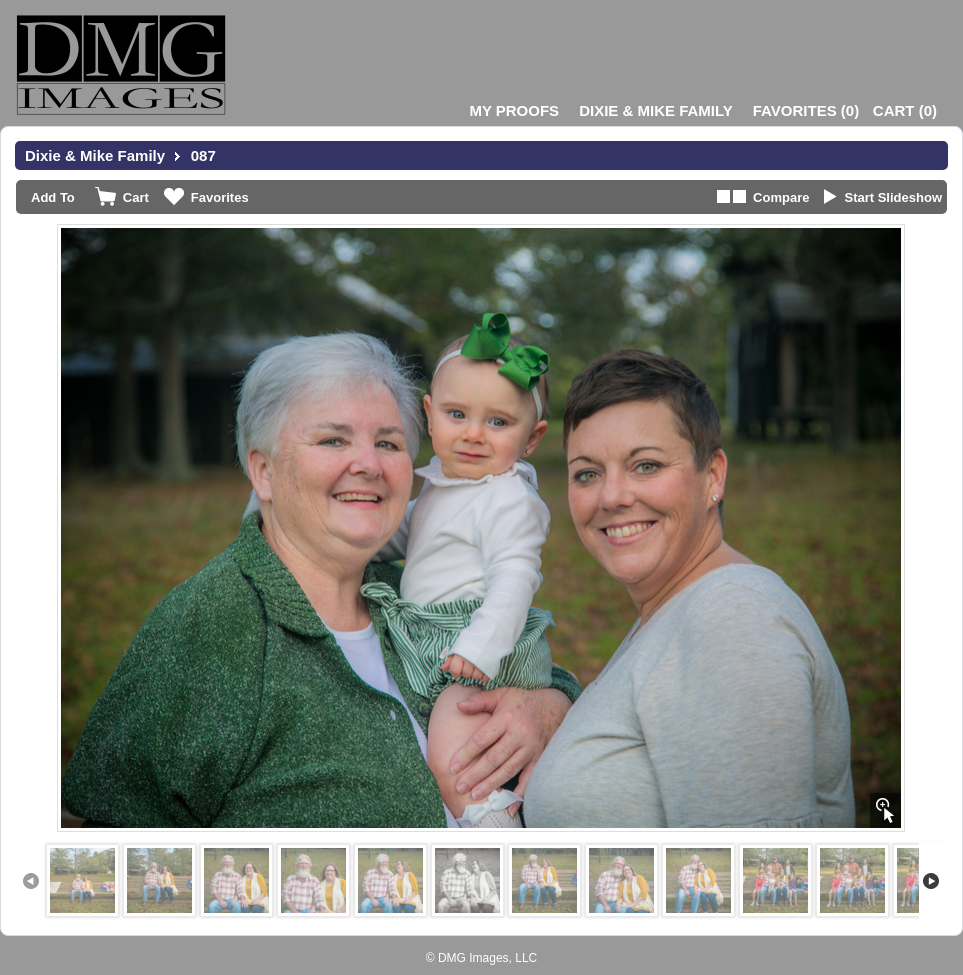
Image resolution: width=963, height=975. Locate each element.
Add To (53, 197)
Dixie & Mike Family (656, 110)
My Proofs (514, 110)
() (806, 110)
